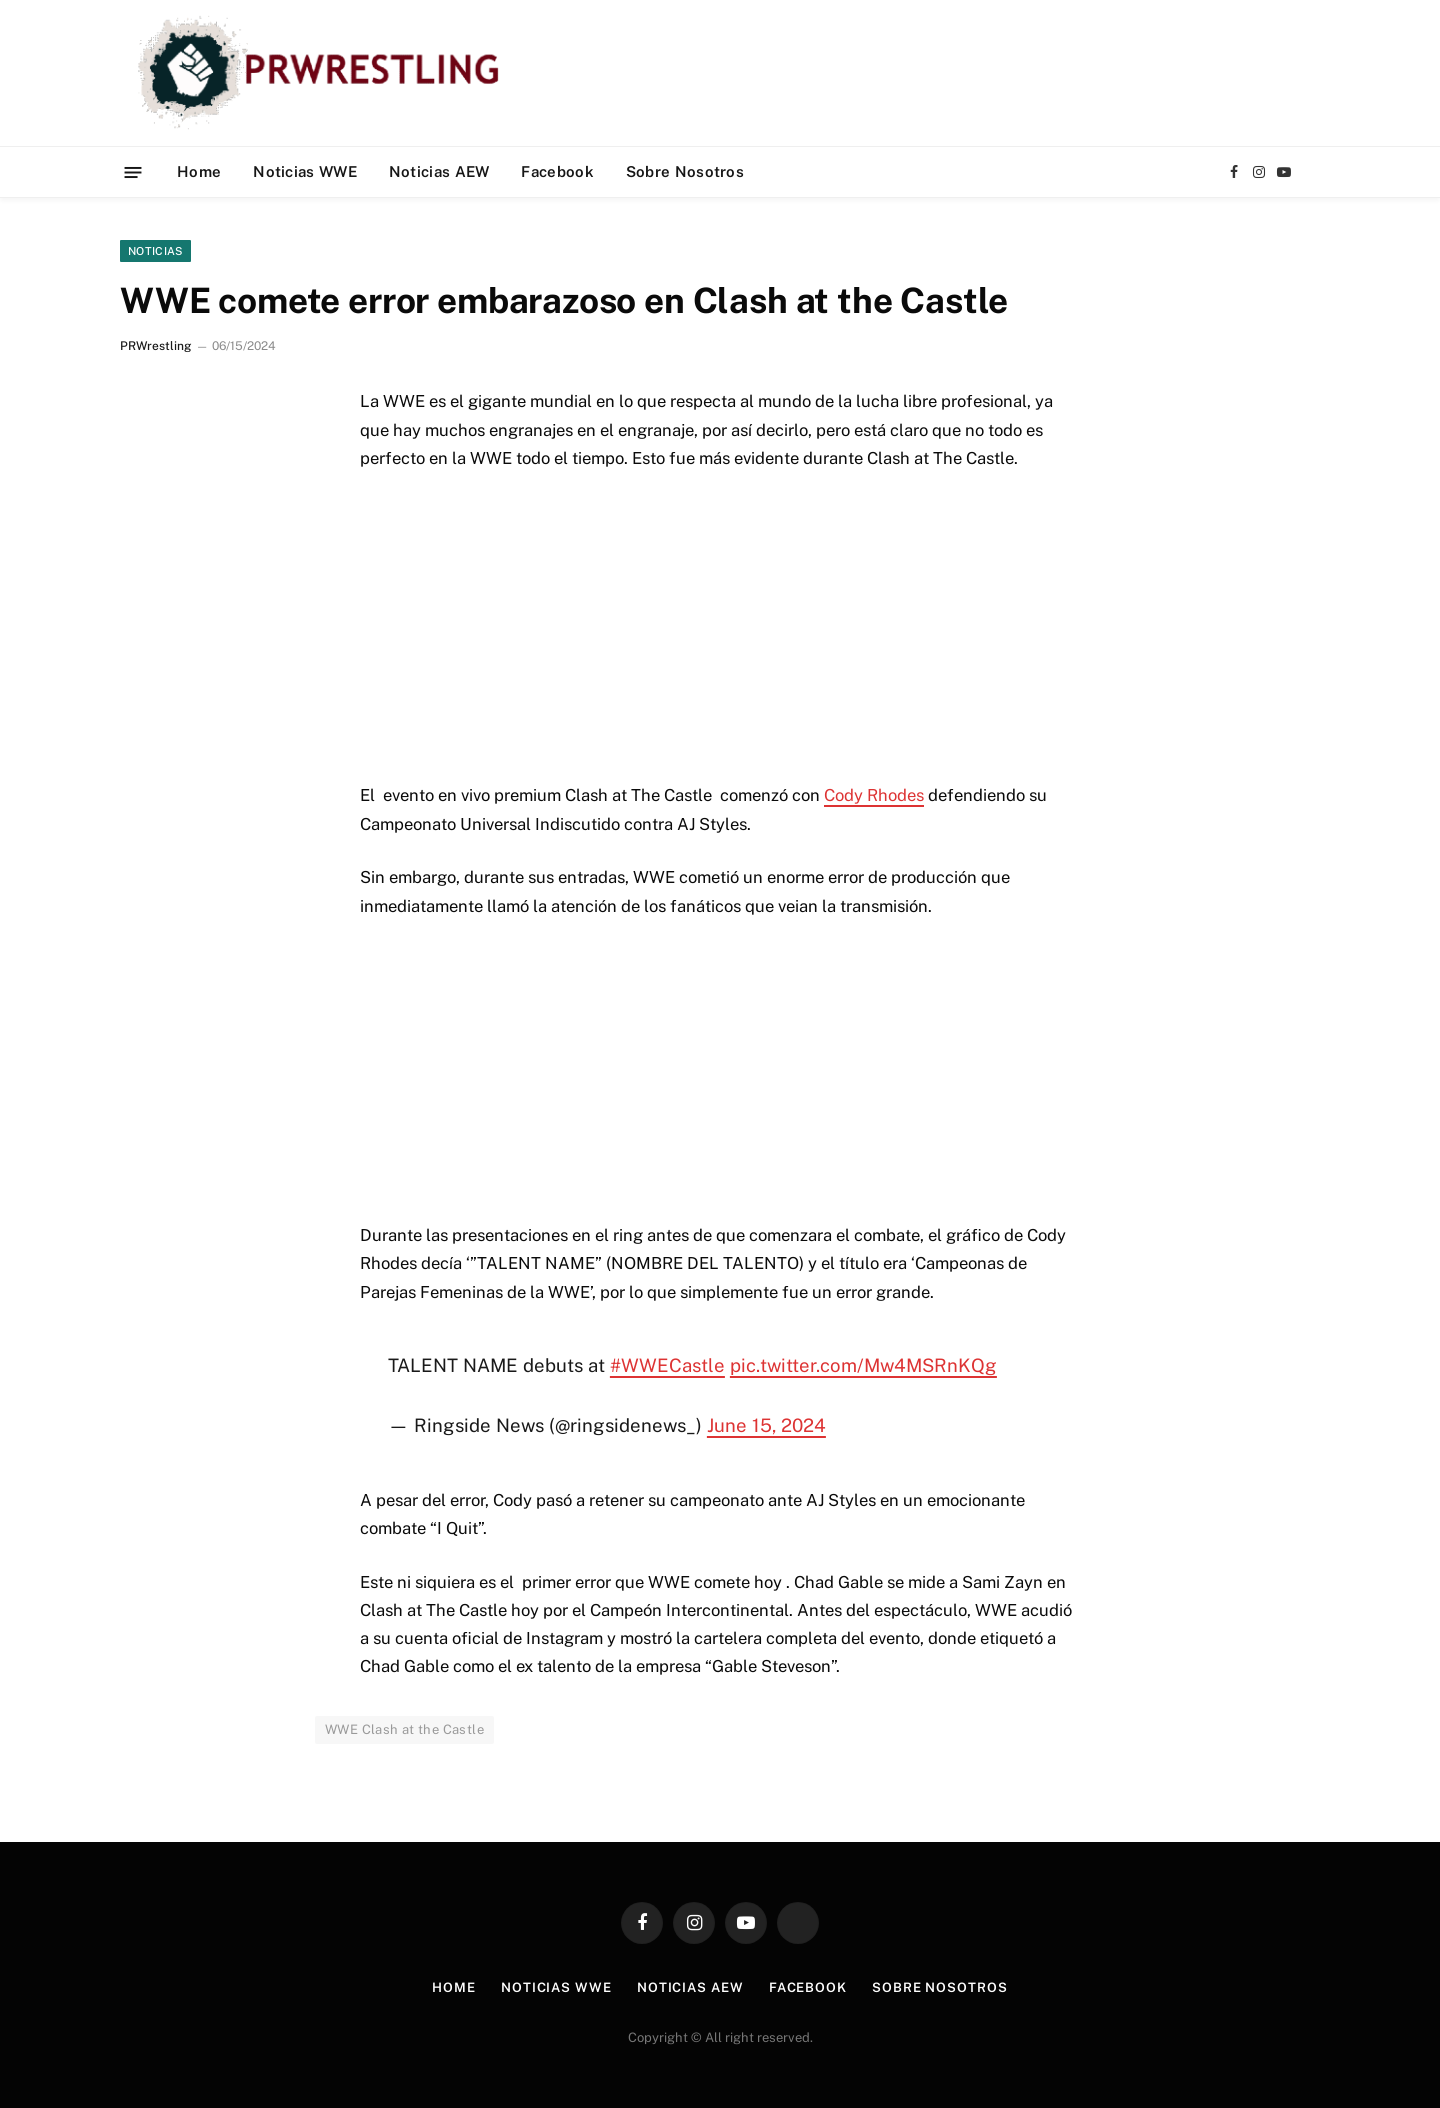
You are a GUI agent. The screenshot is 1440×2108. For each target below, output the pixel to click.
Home (199, 171)
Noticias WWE (305, 171)
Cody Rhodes (874, 795)
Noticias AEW (439, 171)
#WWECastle (667, 1365)
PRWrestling (155, 346)
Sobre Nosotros (685, 171)
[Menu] (133, 171)
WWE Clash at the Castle (404, 1729)
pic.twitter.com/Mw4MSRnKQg (863, 1365)
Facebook (557, 171)
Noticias (155, 251)
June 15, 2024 (766, 1425)
